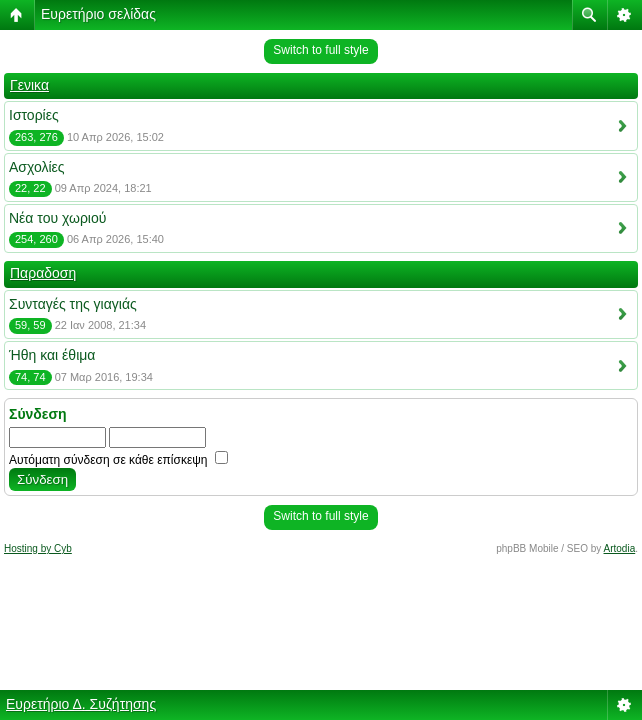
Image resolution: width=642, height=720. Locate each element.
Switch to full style (320, 50)
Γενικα (29, 85)
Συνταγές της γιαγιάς (73, 304)
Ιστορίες (34, 115)
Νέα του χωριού (57, 218)
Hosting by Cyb (38, 548)
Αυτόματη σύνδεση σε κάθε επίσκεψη (118, 460)
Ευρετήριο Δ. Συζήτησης (81, 704)
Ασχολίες (37, 167)
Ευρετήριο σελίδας (98, 14)
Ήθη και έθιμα (52, 355)
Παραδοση (43, 273)
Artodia (620, 548)
